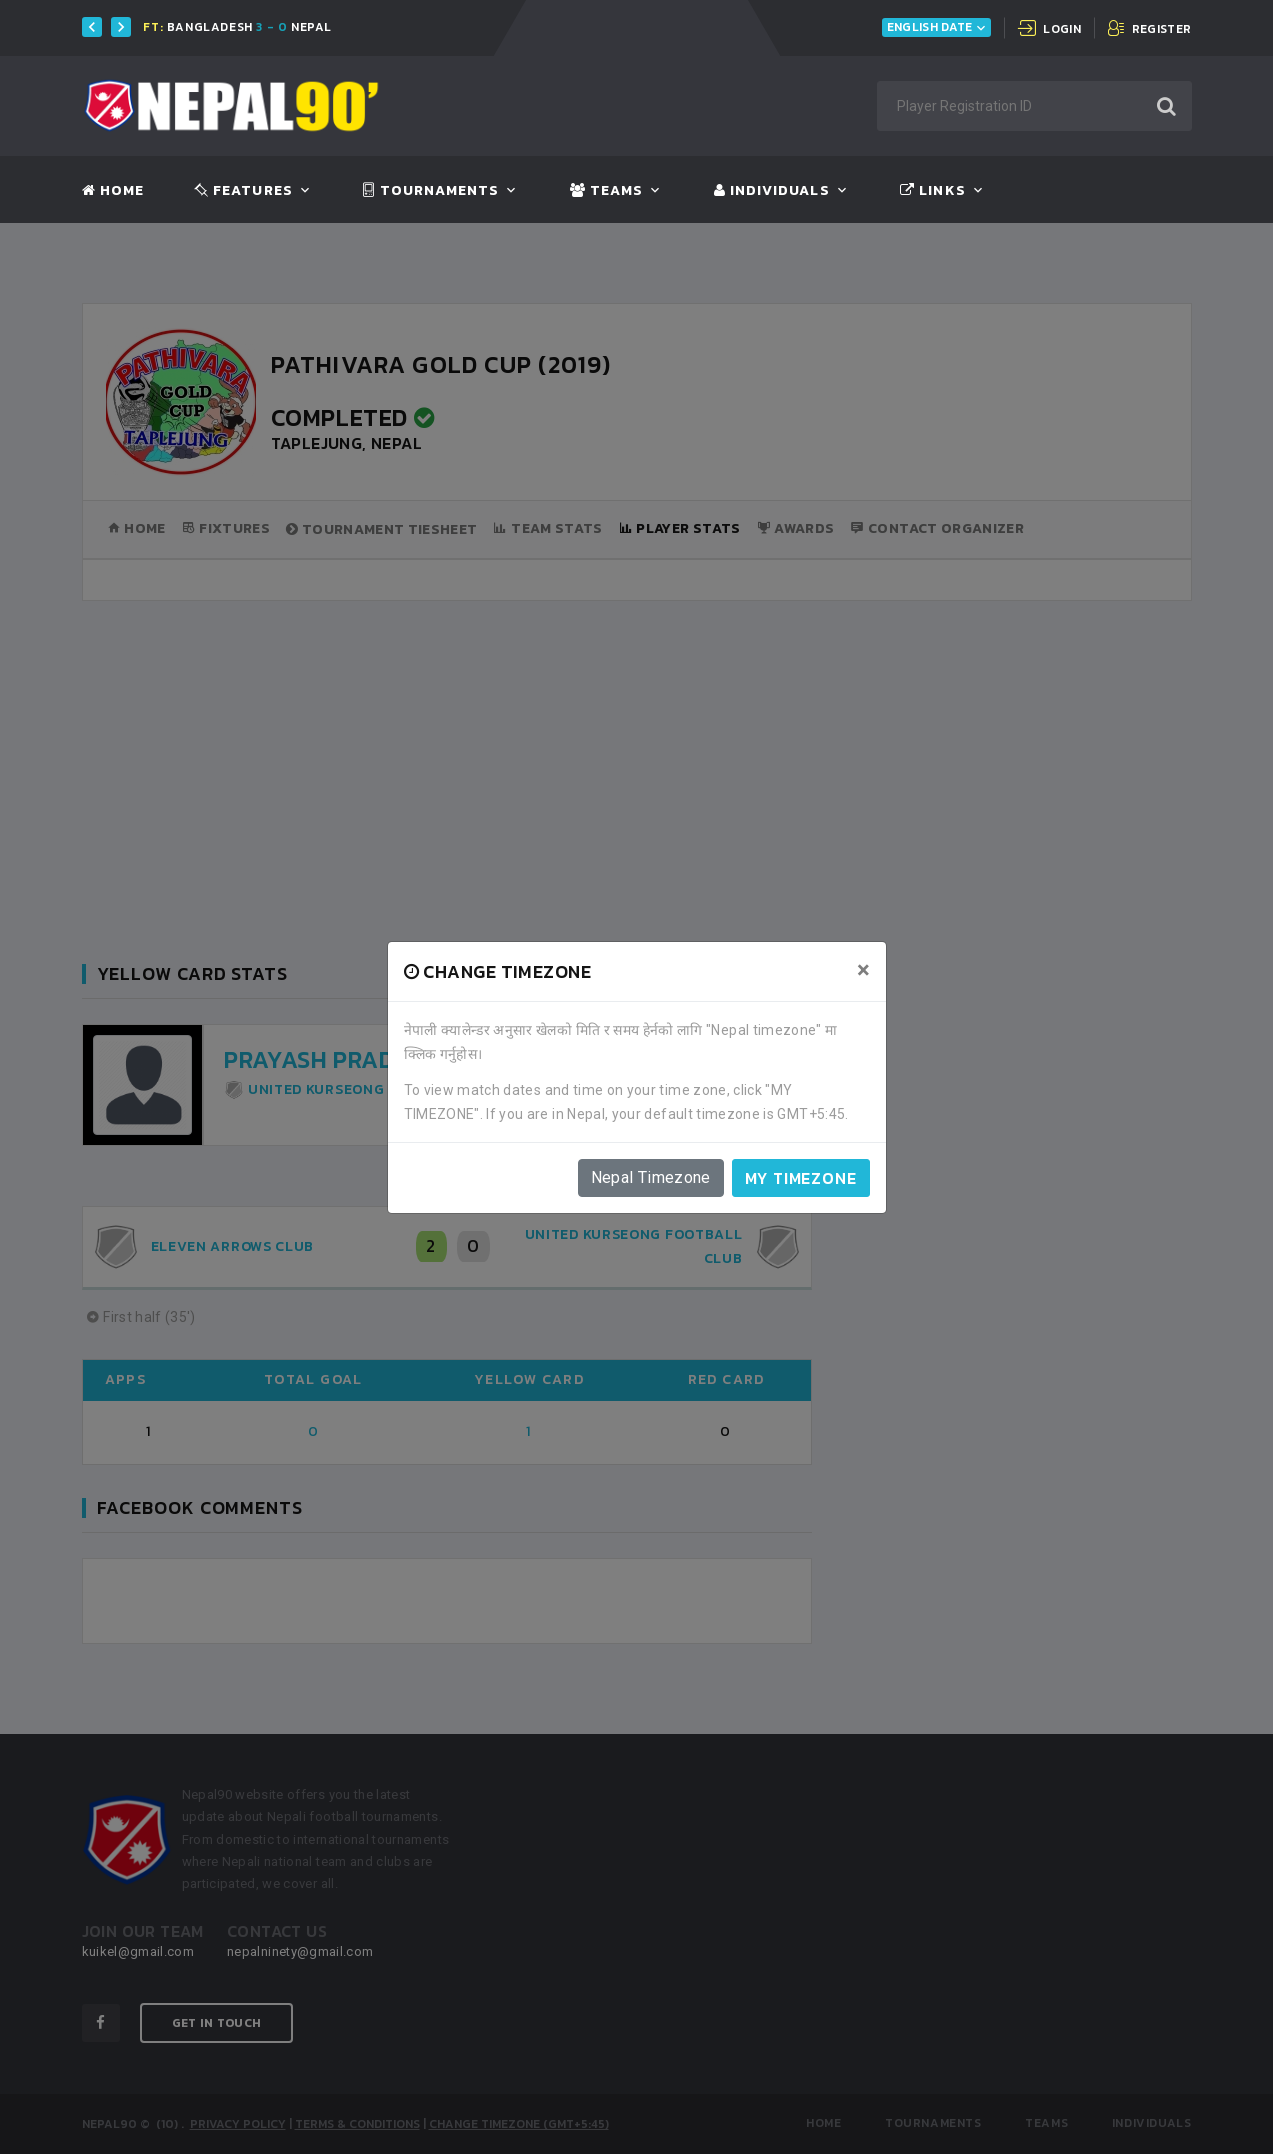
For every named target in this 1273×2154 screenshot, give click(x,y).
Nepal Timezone (651, 1177)
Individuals (772, 191)
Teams (606, 191)
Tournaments (431, 191)
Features (243, 191)
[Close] (863, 970)
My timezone (801, 1178)
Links (932, 191)
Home (113, 191)
